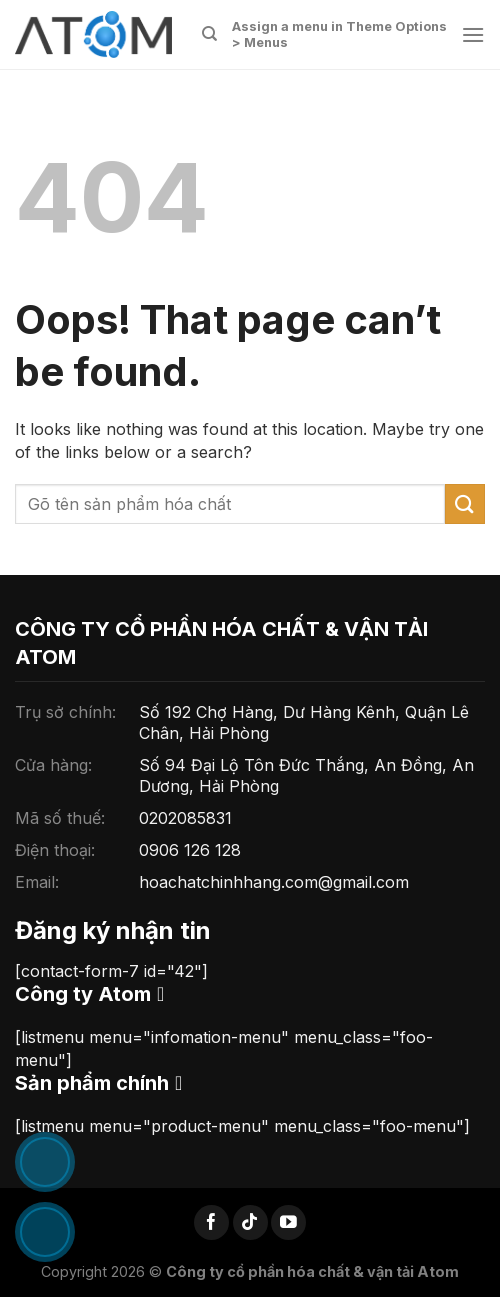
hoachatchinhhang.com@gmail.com (274, 882)
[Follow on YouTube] (288, 1222)
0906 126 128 (190, 850)
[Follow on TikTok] (250, 1222)
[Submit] (465, 503)
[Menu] (473, 34)
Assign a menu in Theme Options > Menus (339, 34)
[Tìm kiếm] (209, 34)
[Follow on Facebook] (211, 1222)
